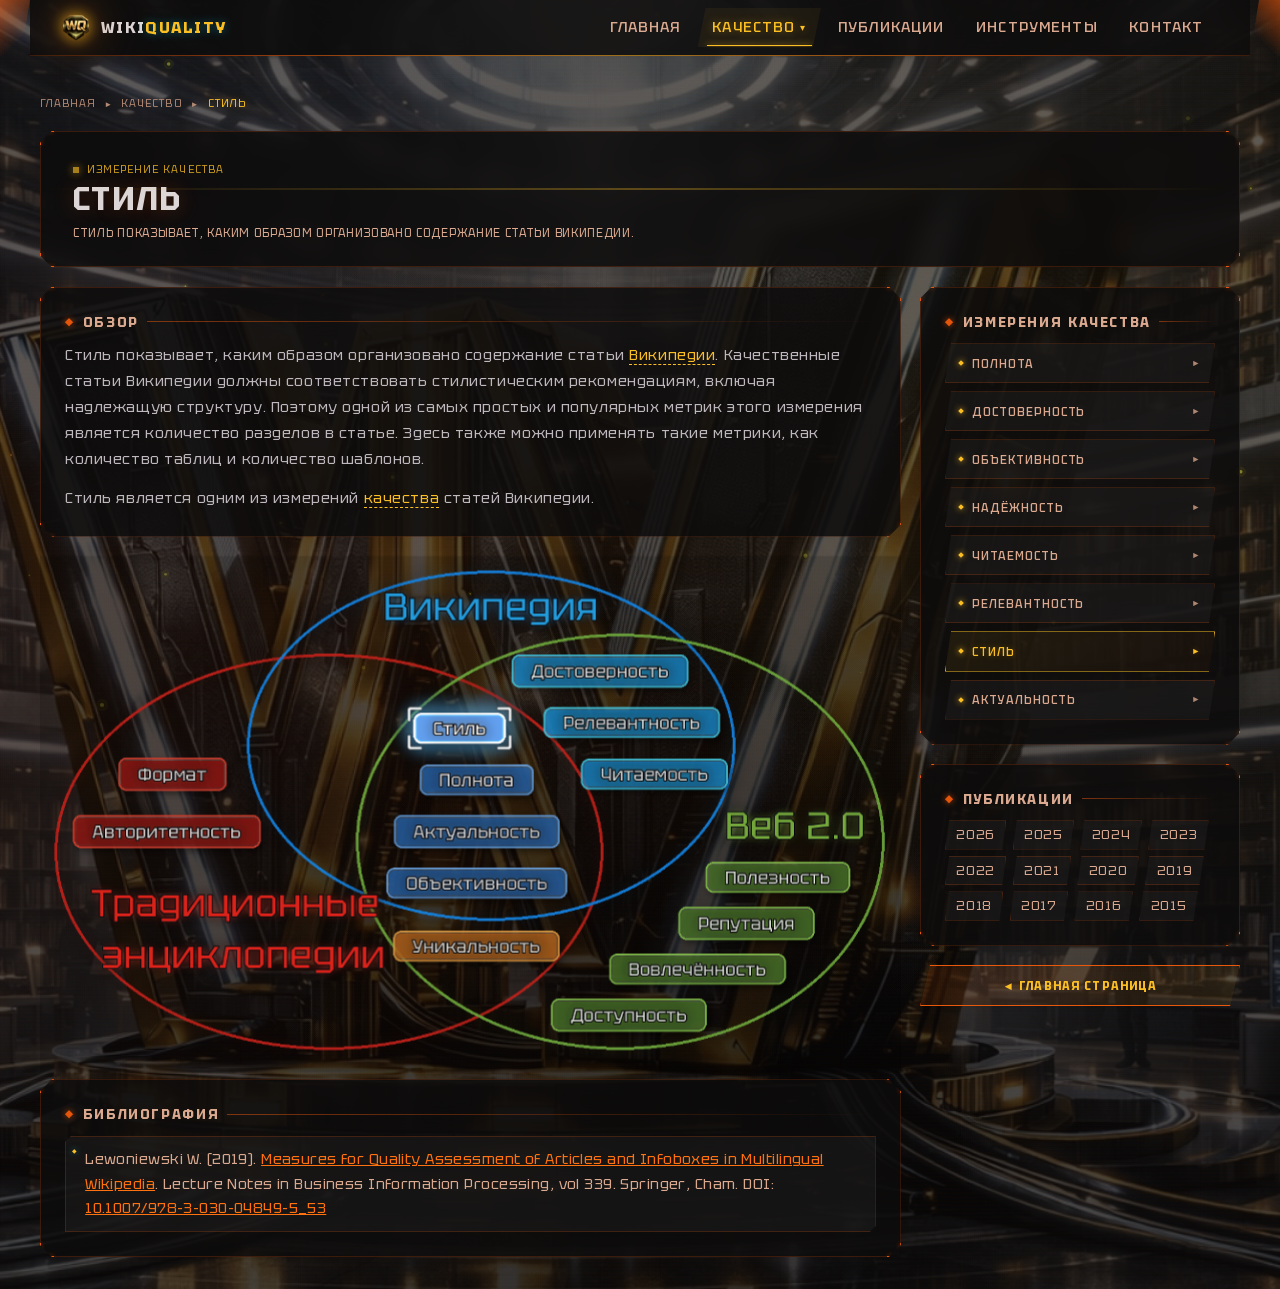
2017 (1039, 905)
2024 (1111, 834)
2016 (1104, 905)
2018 (974, 905)
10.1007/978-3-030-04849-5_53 (205, 1208)
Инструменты (1037, 27)
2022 (975, 870)
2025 (1043, 834)
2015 (1169, 905)
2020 (1108, 870)
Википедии (672, 355)
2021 (1042, 870)
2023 (1179, 834)
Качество (759, 27)
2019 (1175, 870)
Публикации (891, 27)
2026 (975, 834)
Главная (645, 27)
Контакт (1166, 27)
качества (402, 498)
